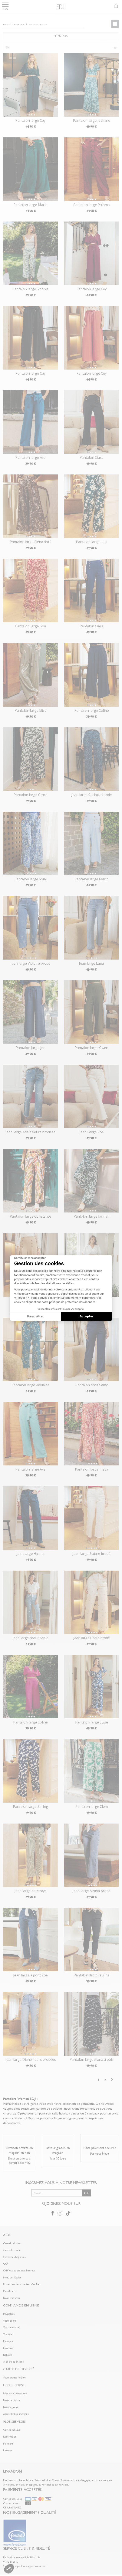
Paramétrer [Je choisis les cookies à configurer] (35, 1316)
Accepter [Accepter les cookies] (86, 1316)
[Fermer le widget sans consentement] (30, 1258)
